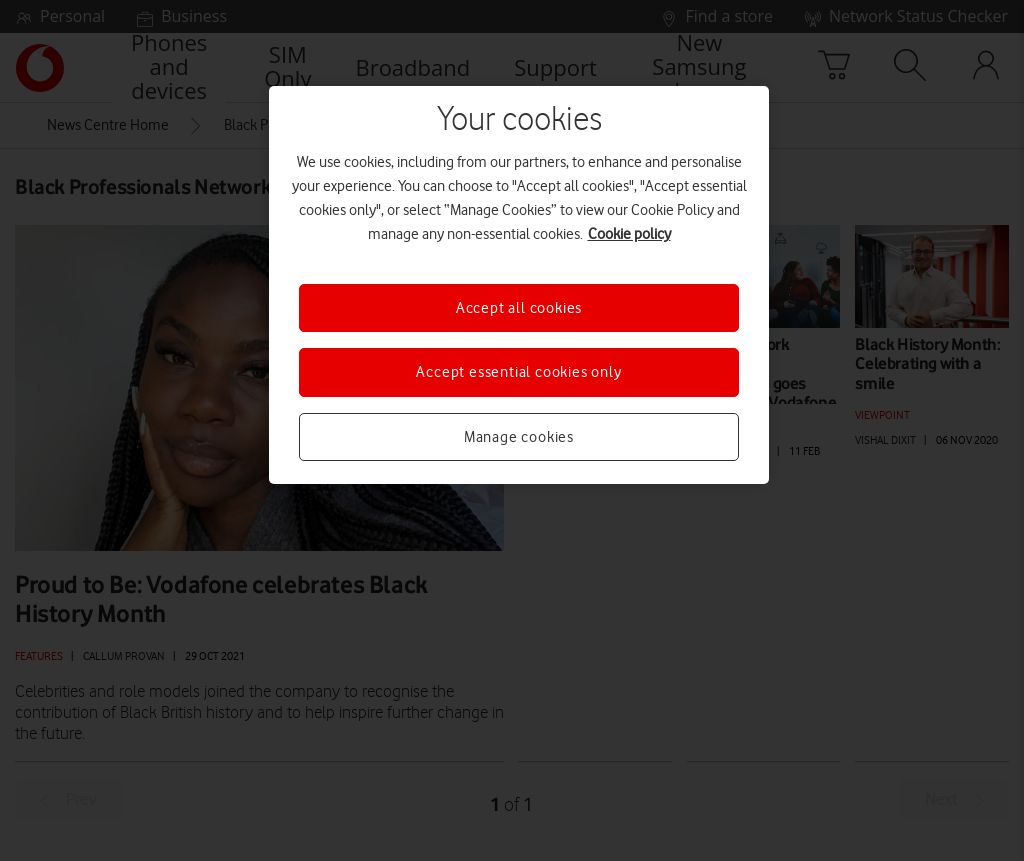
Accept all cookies (519, 308)
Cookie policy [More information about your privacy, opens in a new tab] (629, 234)
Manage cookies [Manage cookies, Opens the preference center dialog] (519, 437)
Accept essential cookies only (518, 372)
